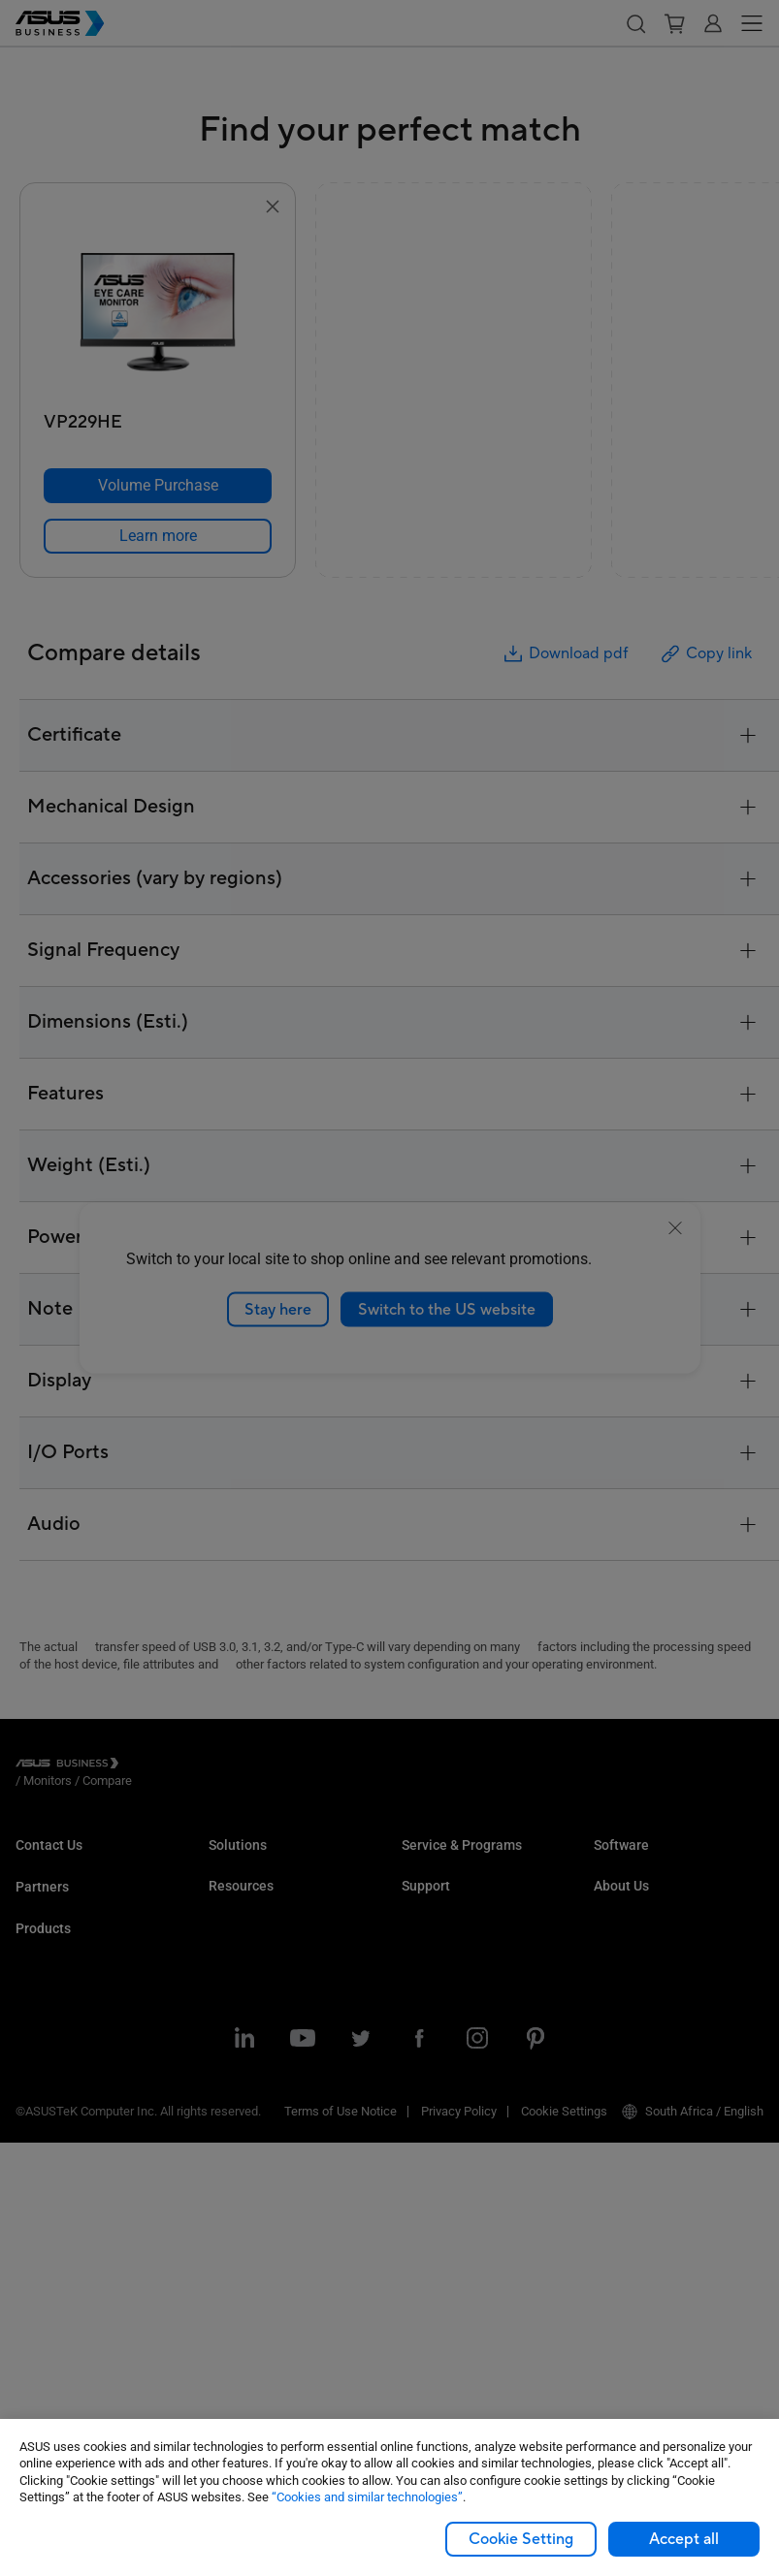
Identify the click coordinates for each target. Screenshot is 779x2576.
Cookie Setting (521, 2539)
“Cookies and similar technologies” (367, 2497)
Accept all (684, 2539)
